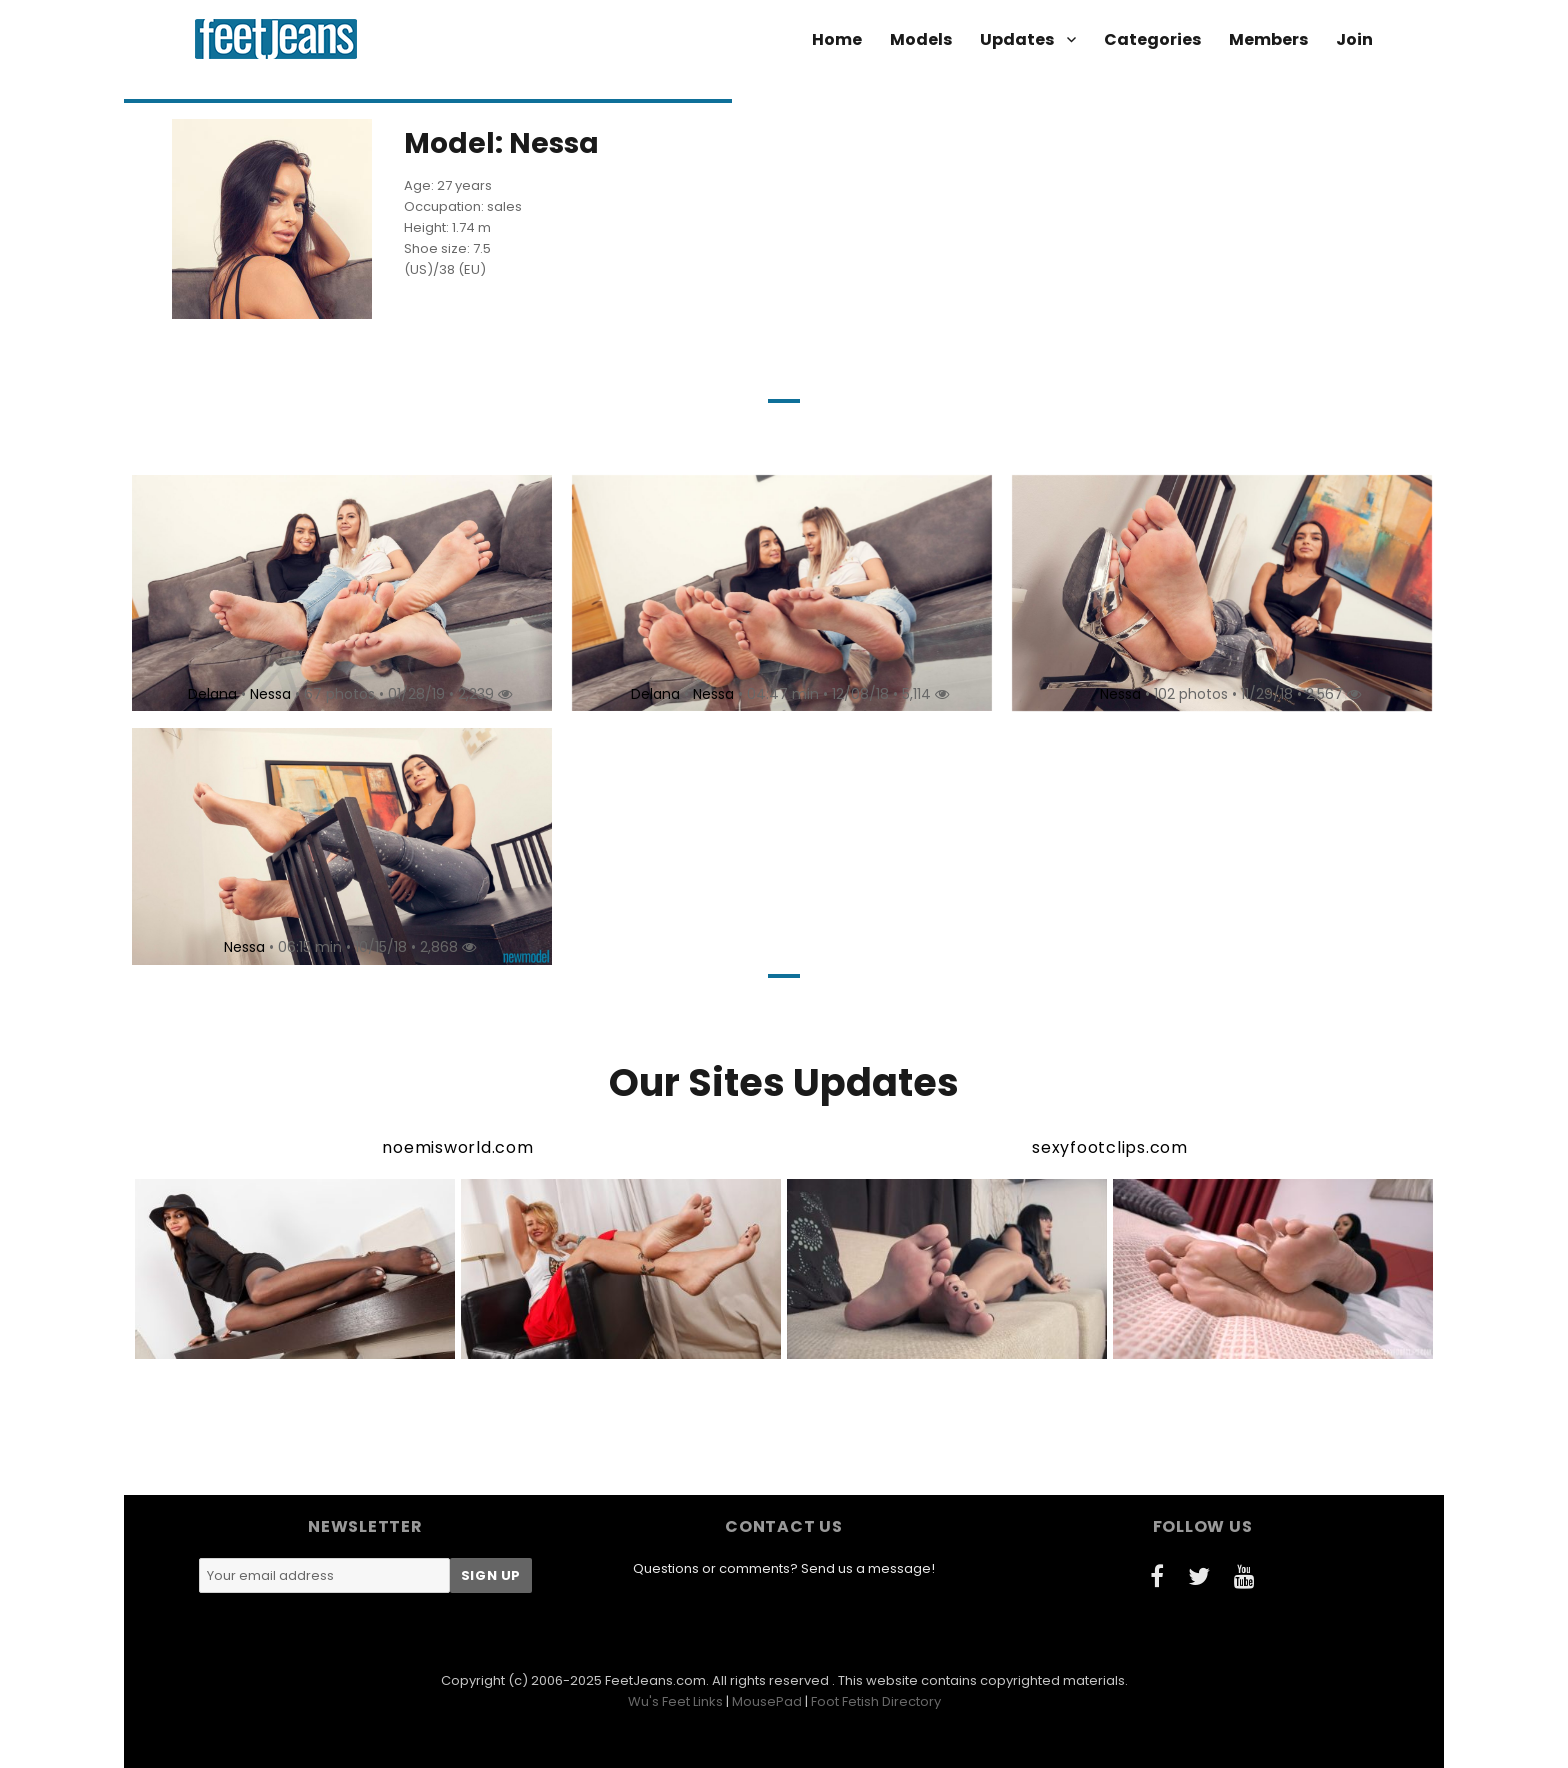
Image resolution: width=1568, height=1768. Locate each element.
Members (1268, 39)
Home (837, 39)
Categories (1152, 39)
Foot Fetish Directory (876, 1701)
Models (921, 39)
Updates (1017, 39)
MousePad (767, 1701)
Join (1354, 39)
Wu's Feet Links (675, 1701)
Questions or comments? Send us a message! (784, 1568)
